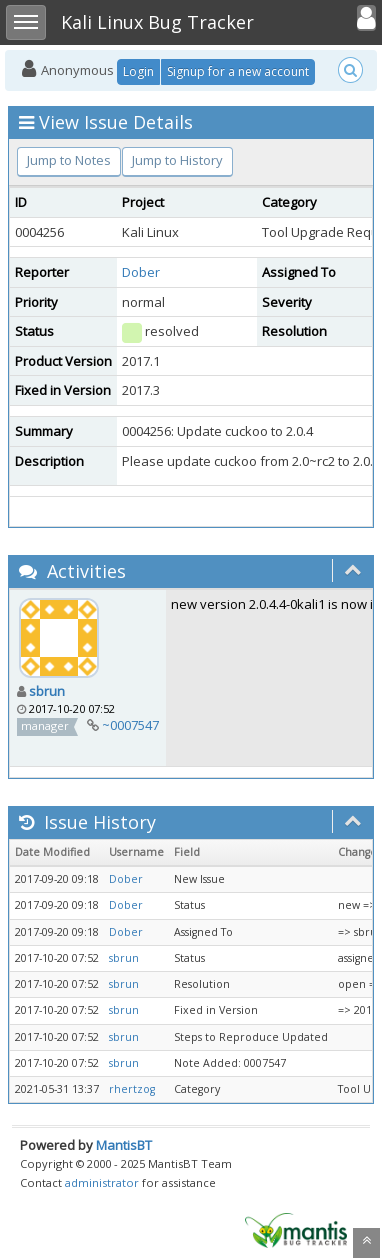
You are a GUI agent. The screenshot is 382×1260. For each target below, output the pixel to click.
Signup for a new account (238, 71)
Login (138, 71)
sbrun (47, 691)
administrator (102, 1182)
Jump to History (177, 160)
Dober (141, 272)
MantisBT (124, 1145)
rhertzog (132, 1089)
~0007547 (130, 725)
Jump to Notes (69, 160)
